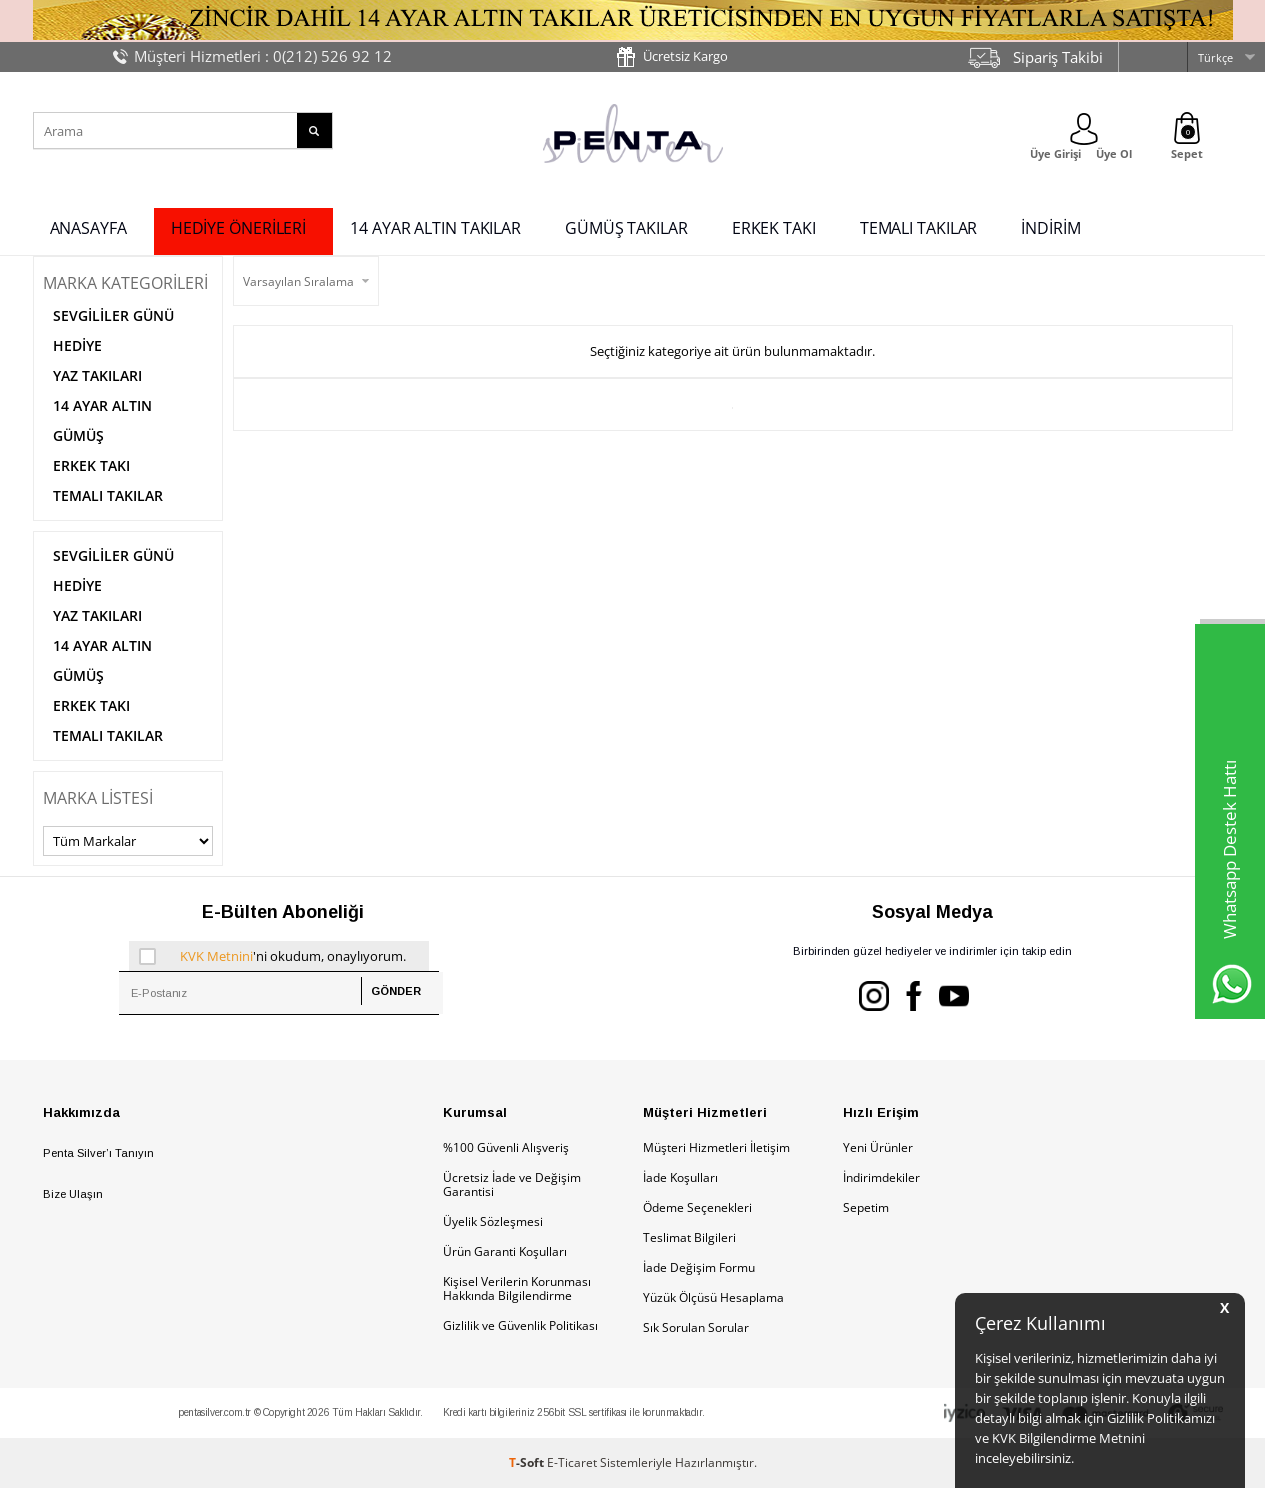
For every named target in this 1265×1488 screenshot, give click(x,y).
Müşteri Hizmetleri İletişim (716, 1147)
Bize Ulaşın (73, 1194)
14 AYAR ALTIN (102, 405)
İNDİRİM (1050, 228)
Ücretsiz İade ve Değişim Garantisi (512, 1184)
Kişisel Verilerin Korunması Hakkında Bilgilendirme (517, 1288)
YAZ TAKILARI (97, 375)
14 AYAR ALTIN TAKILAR (435, 228)
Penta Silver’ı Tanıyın (98, 1153)
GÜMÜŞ (78, 435)
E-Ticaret (572, 1462)
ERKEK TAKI (774, 228)
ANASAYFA (88, 228)
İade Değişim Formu (699, 1267)
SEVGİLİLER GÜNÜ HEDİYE (113, 330)
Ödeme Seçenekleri (697, 1207)
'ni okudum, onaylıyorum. (272, 956)
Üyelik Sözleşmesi (493, 1221)
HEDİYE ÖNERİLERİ (238, 228)
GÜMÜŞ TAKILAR (626, 228)
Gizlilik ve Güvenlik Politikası (520, 1325)
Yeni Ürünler (878, 1147)
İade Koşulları (680, 1177)
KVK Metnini (216, 956)
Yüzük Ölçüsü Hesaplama (713, 1297)
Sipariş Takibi (1058, 57)
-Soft (528, 1462)
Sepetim (866, 1207)
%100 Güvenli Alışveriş (506, 1147)
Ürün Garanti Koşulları (505, 1251)
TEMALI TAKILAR (919, 228)
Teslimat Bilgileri (689, 1237)
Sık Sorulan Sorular (696, 1327)
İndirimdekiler (881, 1177)
